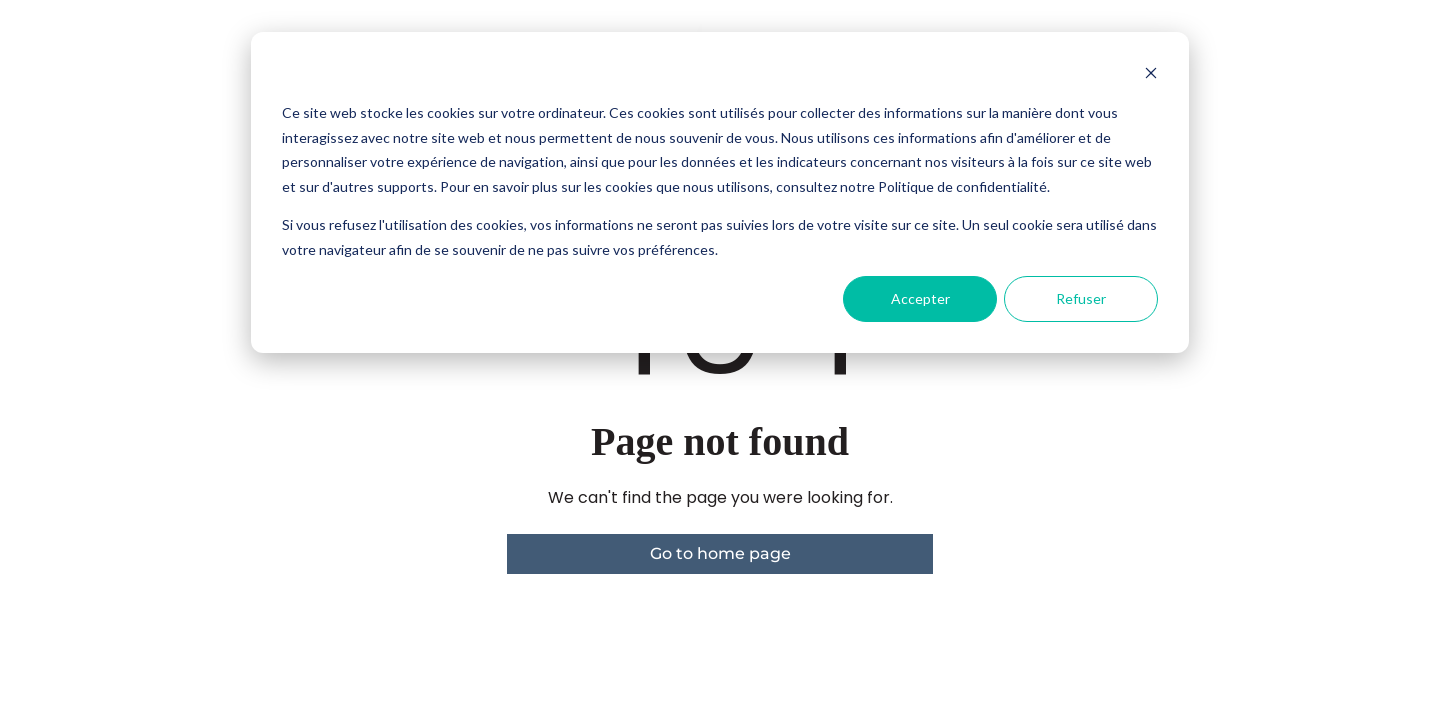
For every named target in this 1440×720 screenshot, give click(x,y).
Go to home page (720, 553)
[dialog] (720, 192)
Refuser (1081, 298)
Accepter (920, 298)
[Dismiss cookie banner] (1151, 75)
